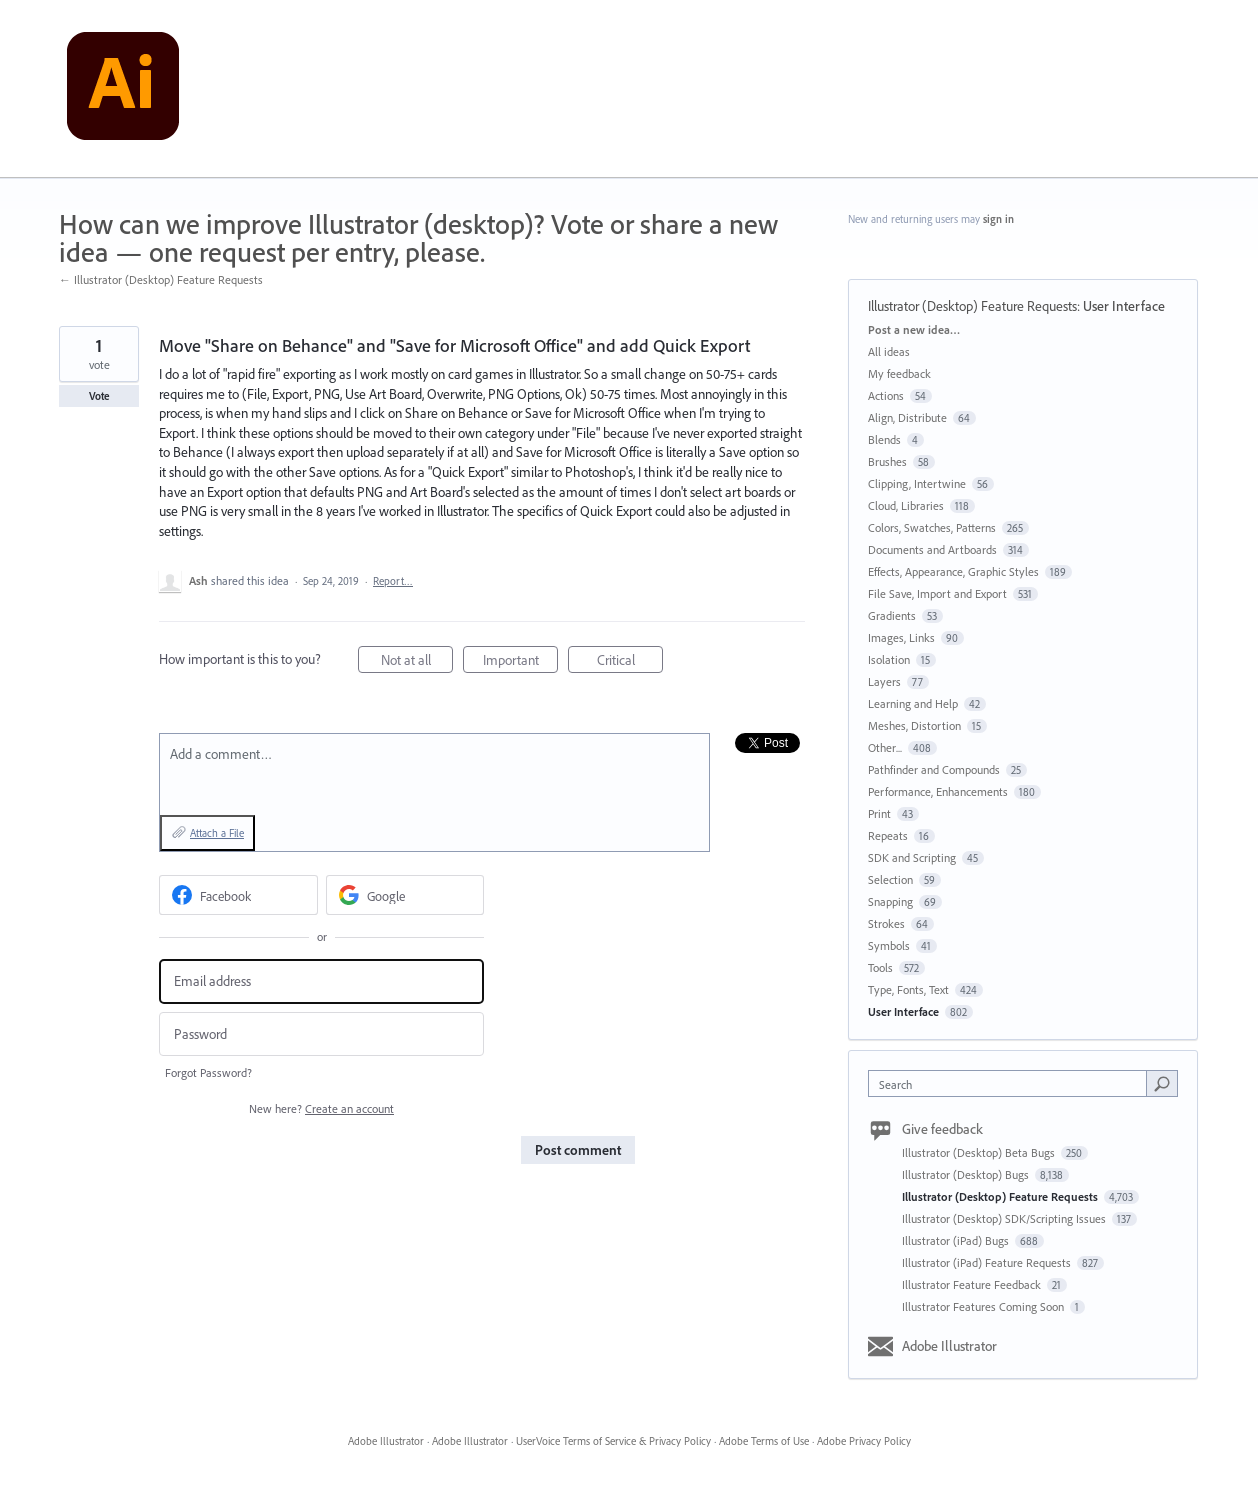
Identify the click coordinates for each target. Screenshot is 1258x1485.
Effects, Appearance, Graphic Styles (953, 571)
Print (879, 813)
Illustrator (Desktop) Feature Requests (972, 306)
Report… (393, 581)
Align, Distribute (907, 417)
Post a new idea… (914, 329)
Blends (884, 439)
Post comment (578, 1150)
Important (521, 662)
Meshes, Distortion (914, 725)
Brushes (887, 461)
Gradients (892, 615)
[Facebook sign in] (238, 895)
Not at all (417, 662)
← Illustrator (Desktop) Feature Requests (161, 279)
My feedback (899, 373)
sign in (998, 219)
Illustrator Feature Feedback (973, 1284)
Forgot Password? (208, 1072)
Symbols (889, 945)
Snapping (890, 901)
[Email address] (321, 981)
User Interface (1124, 306)
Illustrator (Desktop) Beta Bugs (980, 1152)
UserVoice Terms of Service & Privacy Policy (613, 1441)
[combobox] (1012, 1083)
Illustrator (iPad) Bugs (957, 1240)
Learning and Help (913, 703)
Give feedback (942, 1129)
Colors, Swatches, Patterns (932, 527)
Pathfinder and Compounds (934, 769)
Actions (886, 395)
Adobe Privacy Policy (864, 1441)
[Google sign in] (405, 895)
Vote (99, 396)
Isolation (889, 659)
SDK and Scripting (912, 857)
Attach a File (217, 833)
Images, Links (901, 637)
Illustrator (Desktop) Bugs (967, 1174)
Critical (630, 662)
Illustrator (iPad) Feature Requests (988, 1262)
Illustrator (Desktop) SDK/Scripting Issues (1005, 1218)
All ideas (889, 351)
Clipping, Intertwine (917, 483)
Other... (885, 747)
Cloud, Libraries (906, 505)
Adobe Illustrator (949, 1346)
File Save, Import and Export (937, 593)
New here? (321, 1108)
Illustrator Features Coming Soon (984, 1306)
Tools (880, 967)
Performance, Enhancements (938, 791)
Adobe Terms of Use (764, 1441)
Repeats (888, 835)
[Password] (321, 1034)
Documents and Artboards (932, 549)
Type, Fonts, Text (908, 989)
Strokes (886, 923)
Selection (890, 879)
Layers (884, 681)
